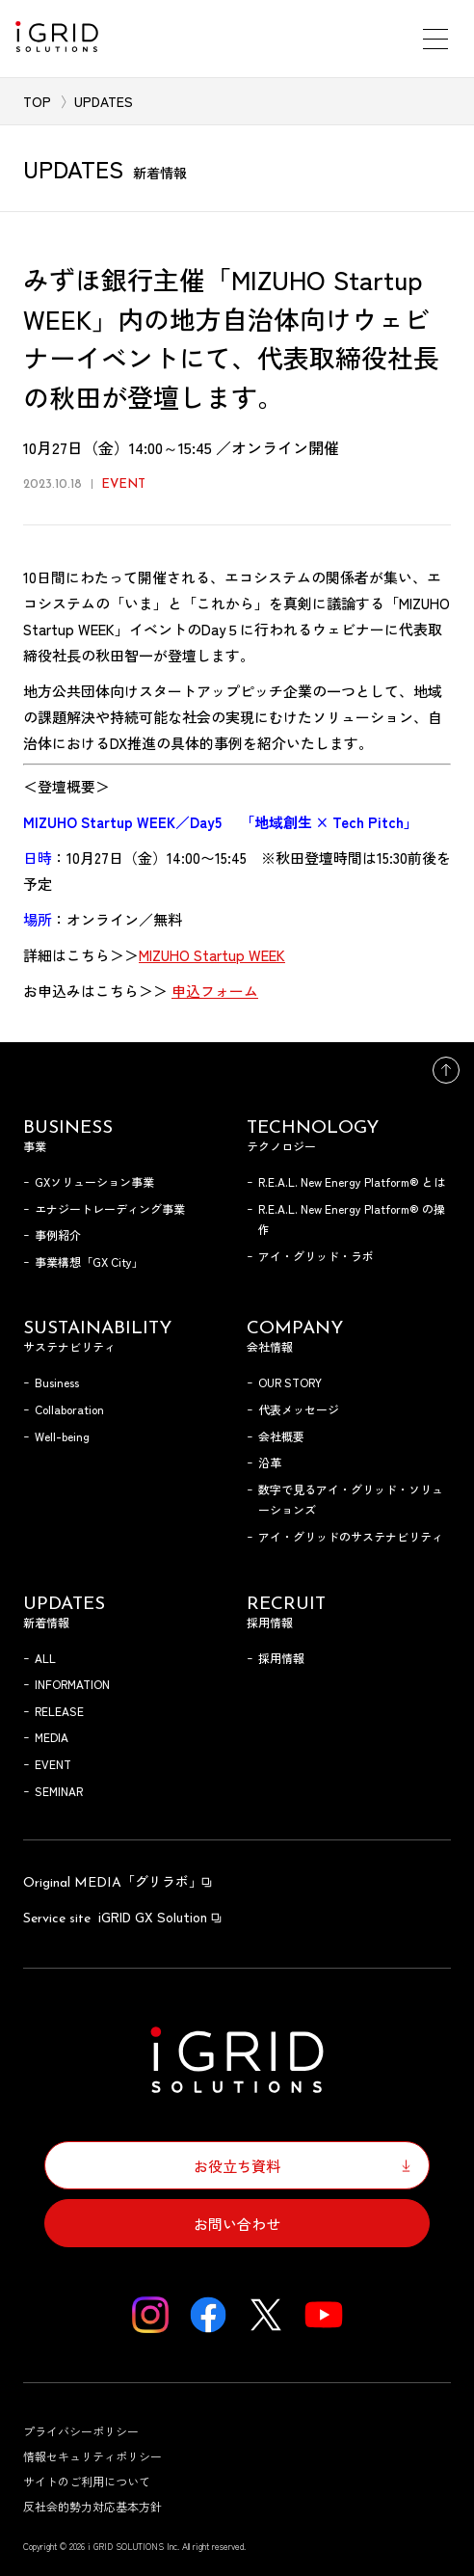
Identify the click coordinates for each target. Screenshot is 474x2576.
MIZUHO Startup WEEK (212, 955)
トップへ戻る (446, 1070)
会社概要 (281, 1436)
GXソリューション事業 (94, 1181)
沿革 (269, 1462)
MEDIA (51, 1737)
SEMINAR (59, 1791)
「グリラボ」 (118, 1881)
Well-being (62, 1436)
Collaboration (69, 1409)
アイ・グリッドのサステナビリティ (350, 1536)
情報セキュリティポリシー (92, 2456)
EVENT (53, 1764)
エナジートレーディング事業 (110, 1208)
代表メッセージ (298, 1409)
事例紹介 (58, 1234)
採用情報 (281, 1658)
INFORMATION (72, 1684)
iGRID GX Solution (123, 1916)
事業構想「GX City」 (89, 1261)
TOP (37, 101)
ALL (45, 1658)
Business (57, 1382)
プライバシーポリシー (81, 2431)
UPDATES (103, 101)
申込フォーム (214, 990)
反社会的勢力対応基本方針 (92, 2506)
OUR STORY (290, 1382)
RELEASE (59, 1711)
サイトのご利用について (86, 2481)
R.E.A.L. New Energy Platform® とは (351, 1181)
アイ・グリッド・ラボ (316, 1256)
